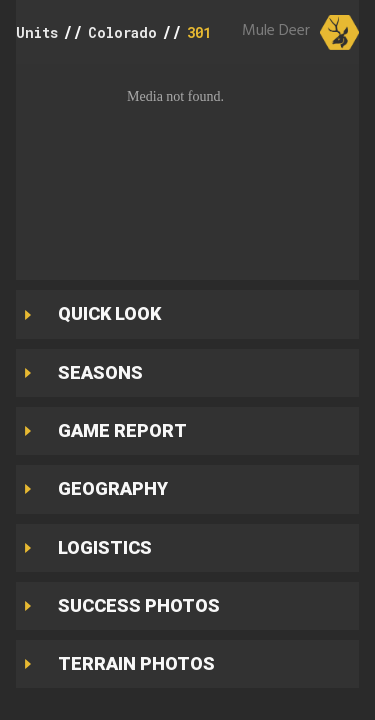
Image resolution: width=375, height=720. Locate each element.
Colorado (122, 32)
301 (199, 32)
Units (37, 32)
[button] (187, 167)
